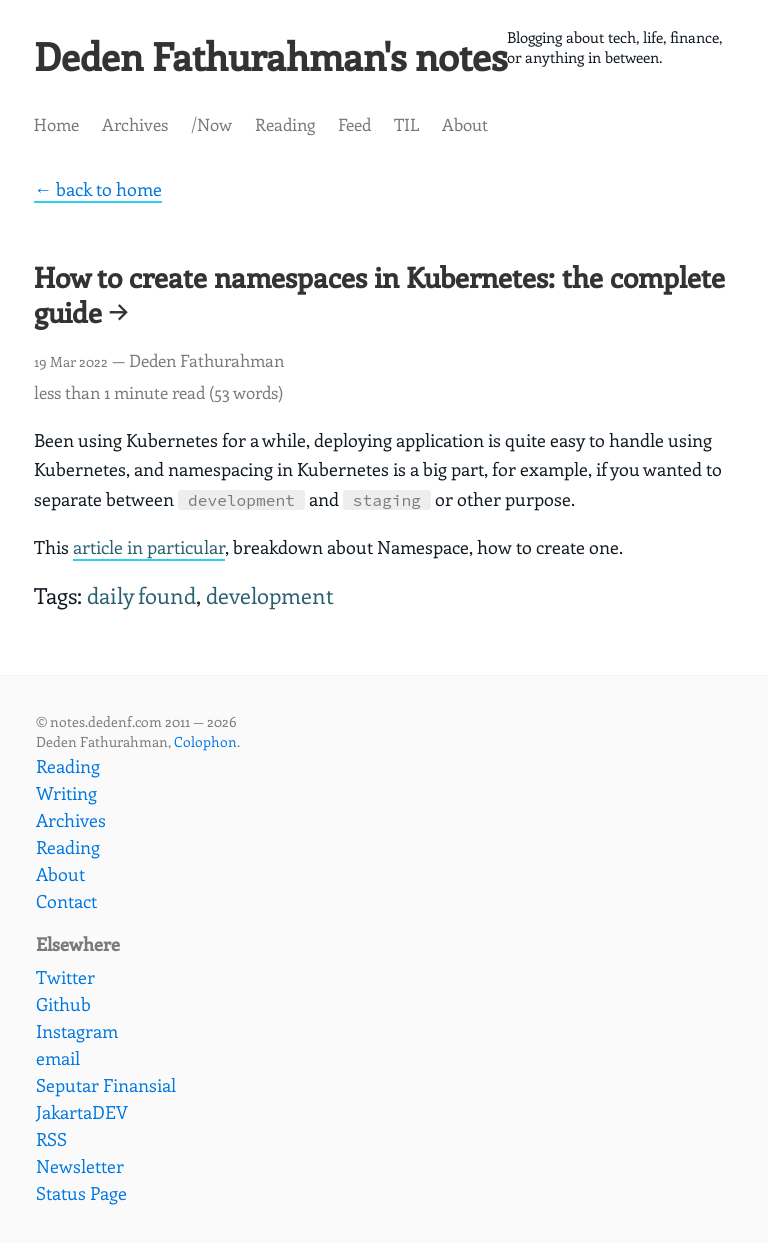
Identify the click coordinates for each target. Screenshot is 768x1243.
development (270, 603)
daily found (141, 603)
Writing (66, 793)
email (58, 1058)
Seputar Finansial (106, 1085)
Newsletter (80, 1166)
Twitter (65, 977)
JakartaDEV (82, 1112)
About (465, 131)
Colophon (205, 741)
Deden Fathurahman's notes (302, 59)
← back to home (98, 197)
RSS (51, 1139)
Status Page (81, 1193)
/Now (211, 131)
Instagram (77, 1031)
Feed (354, 131)
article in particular (149, 554)
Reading (285, 131)
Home (56, 131)
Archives (135, 131)
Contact (66, 901)
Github (63, 1004)
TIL (406, 131)
